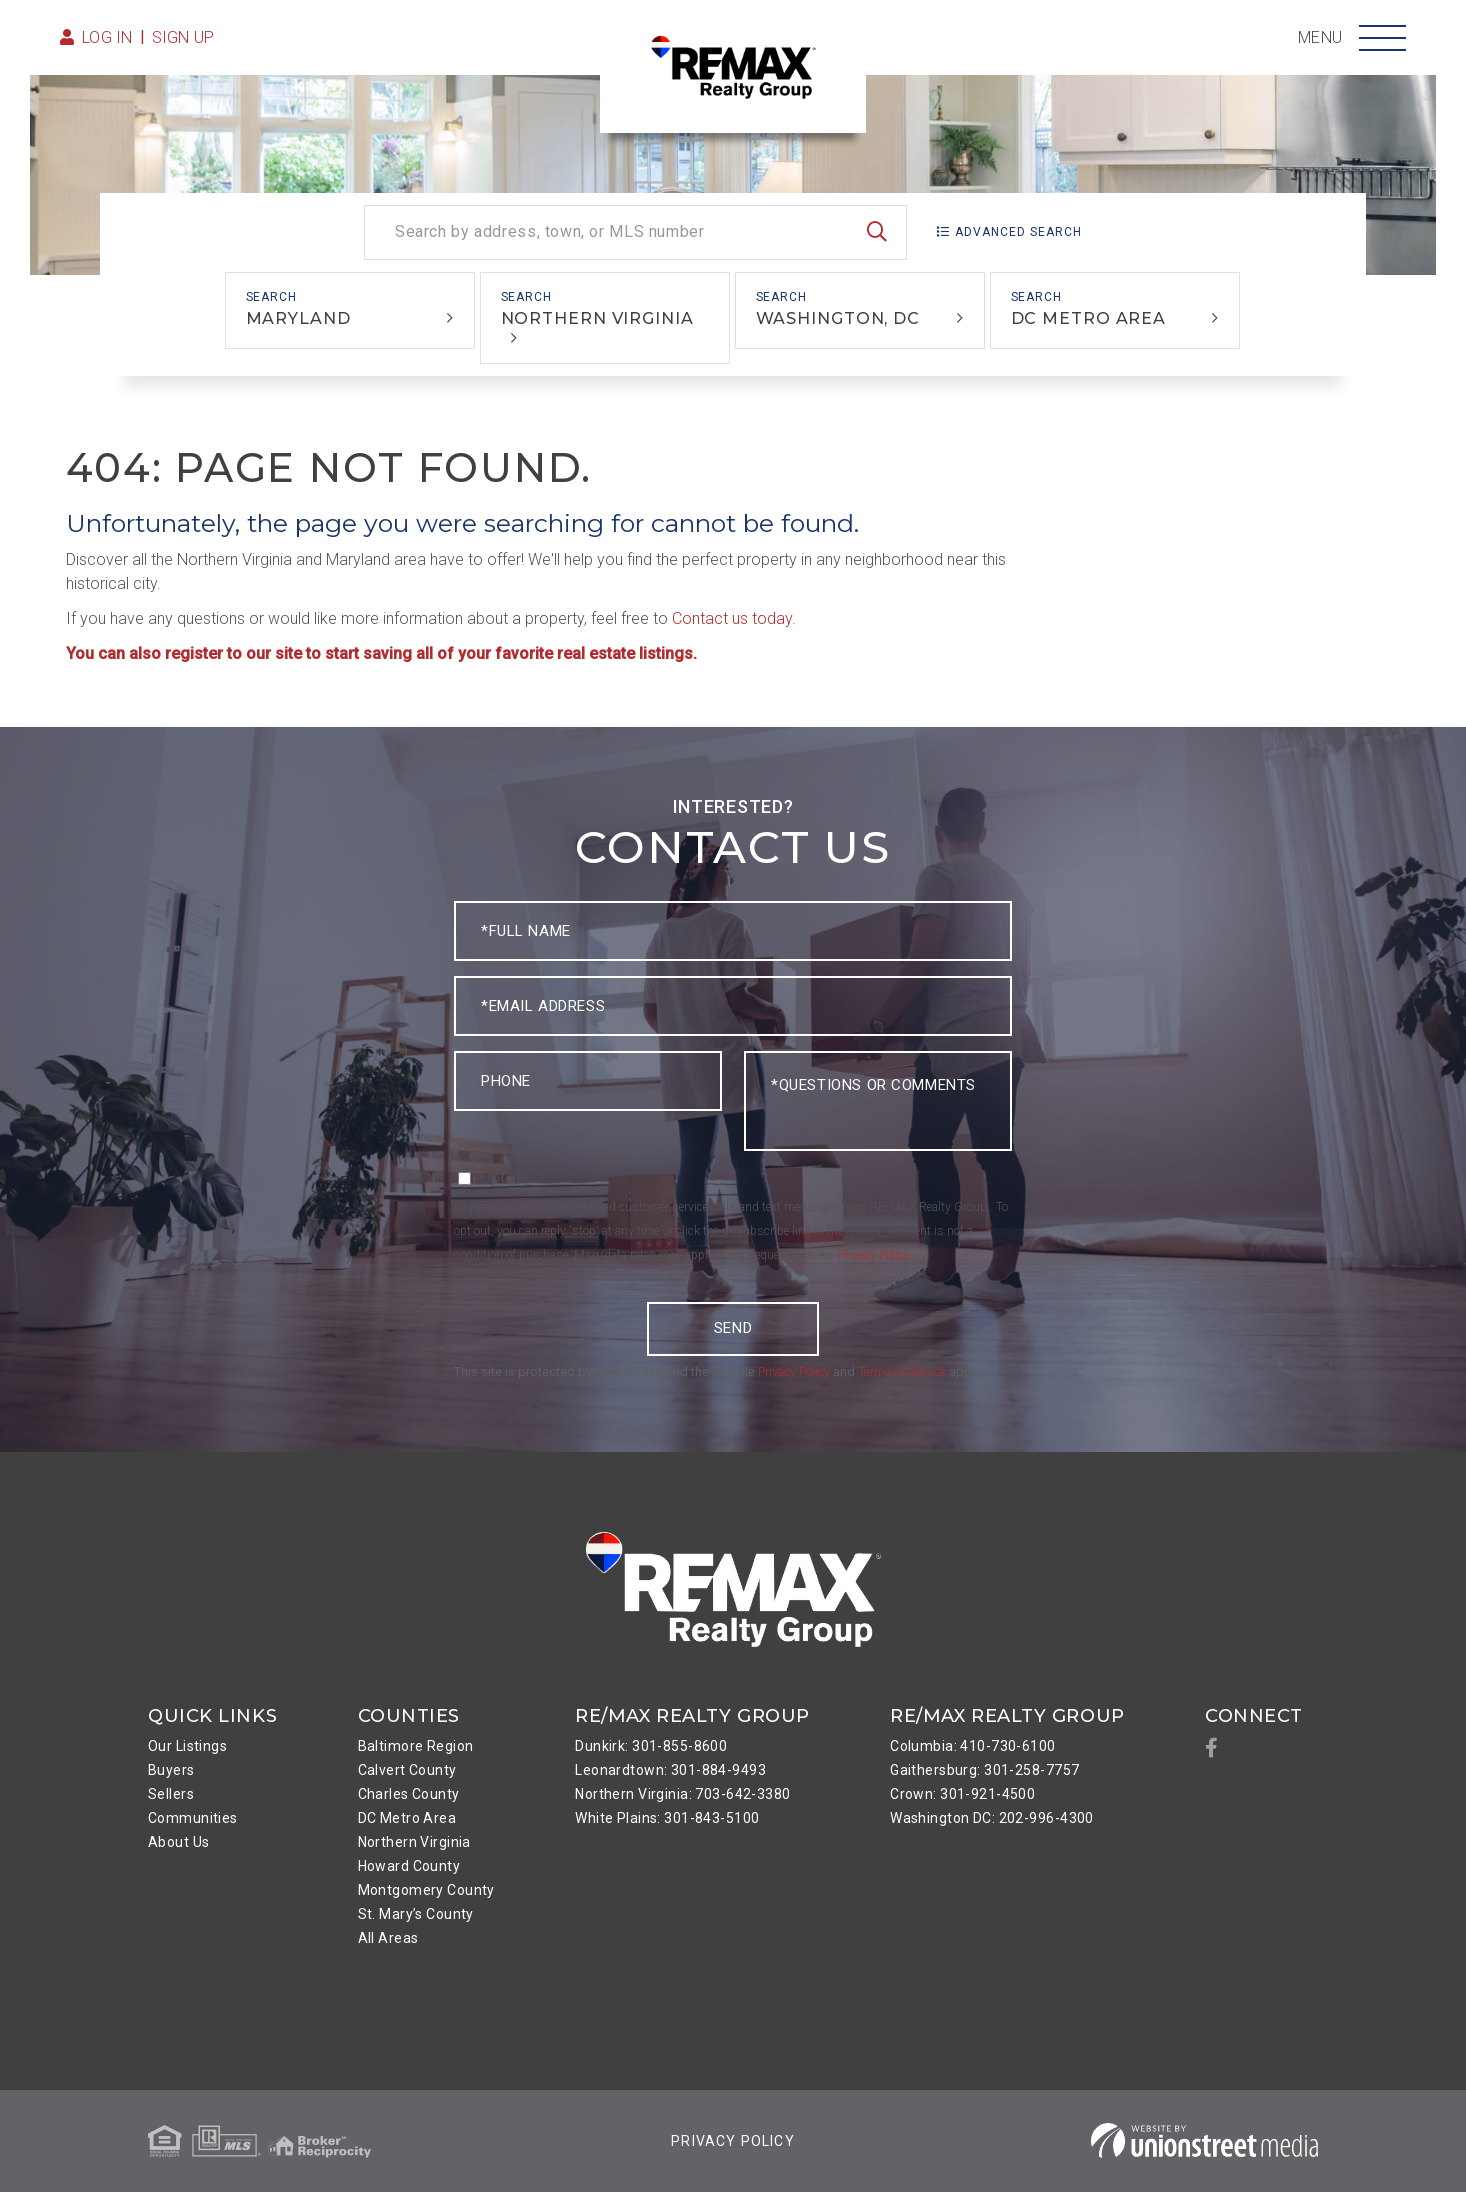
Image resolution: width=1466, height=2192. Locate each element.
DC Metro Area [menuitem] (407, 1818)
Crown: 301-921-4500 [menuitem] (962, 1794)
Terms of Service (902, 1371)
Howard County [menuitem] (409, 1866)
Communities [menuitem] (193, 1818)
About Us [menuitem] (178, 1842)
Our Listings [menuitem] (187, 1746)
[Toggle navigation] (1382, 38)
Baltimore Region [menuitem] (416, 1746)
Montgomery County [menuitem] (426, 1890)
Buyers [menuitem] (171, 1770)
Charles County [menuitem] (409, 1794)
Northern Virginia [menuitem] (414, 1842)
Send (733, 1328)
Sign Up (183, 37)
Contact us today (732, 618)
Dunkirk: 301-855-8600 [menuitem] (651, 1746)
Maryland (298, 318)
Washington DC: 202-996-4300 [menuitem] (992, 1818)
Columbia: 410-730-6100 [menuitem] (972, 1746)
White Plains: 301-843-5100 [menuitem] (667, 1818)
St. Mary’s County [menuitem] (416, 1914)
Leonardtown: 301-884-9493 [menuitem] (670, 1770)
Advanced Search (1018, 232)
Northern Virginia (597, 318)
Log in (107, 37)
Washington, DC (838, 318)
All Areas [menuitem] (388, 1938)
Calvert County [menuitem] (407, 1770)
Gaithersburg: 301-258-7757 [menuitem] (984, 1770)
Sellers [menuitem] (171, 1794)
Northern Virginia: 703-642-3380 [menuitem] (682, 1794)
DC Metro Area (1089, 318)
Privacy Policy (873, 1255)
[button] (877, 232)
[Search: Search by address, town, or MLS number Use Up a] (635, 232)
